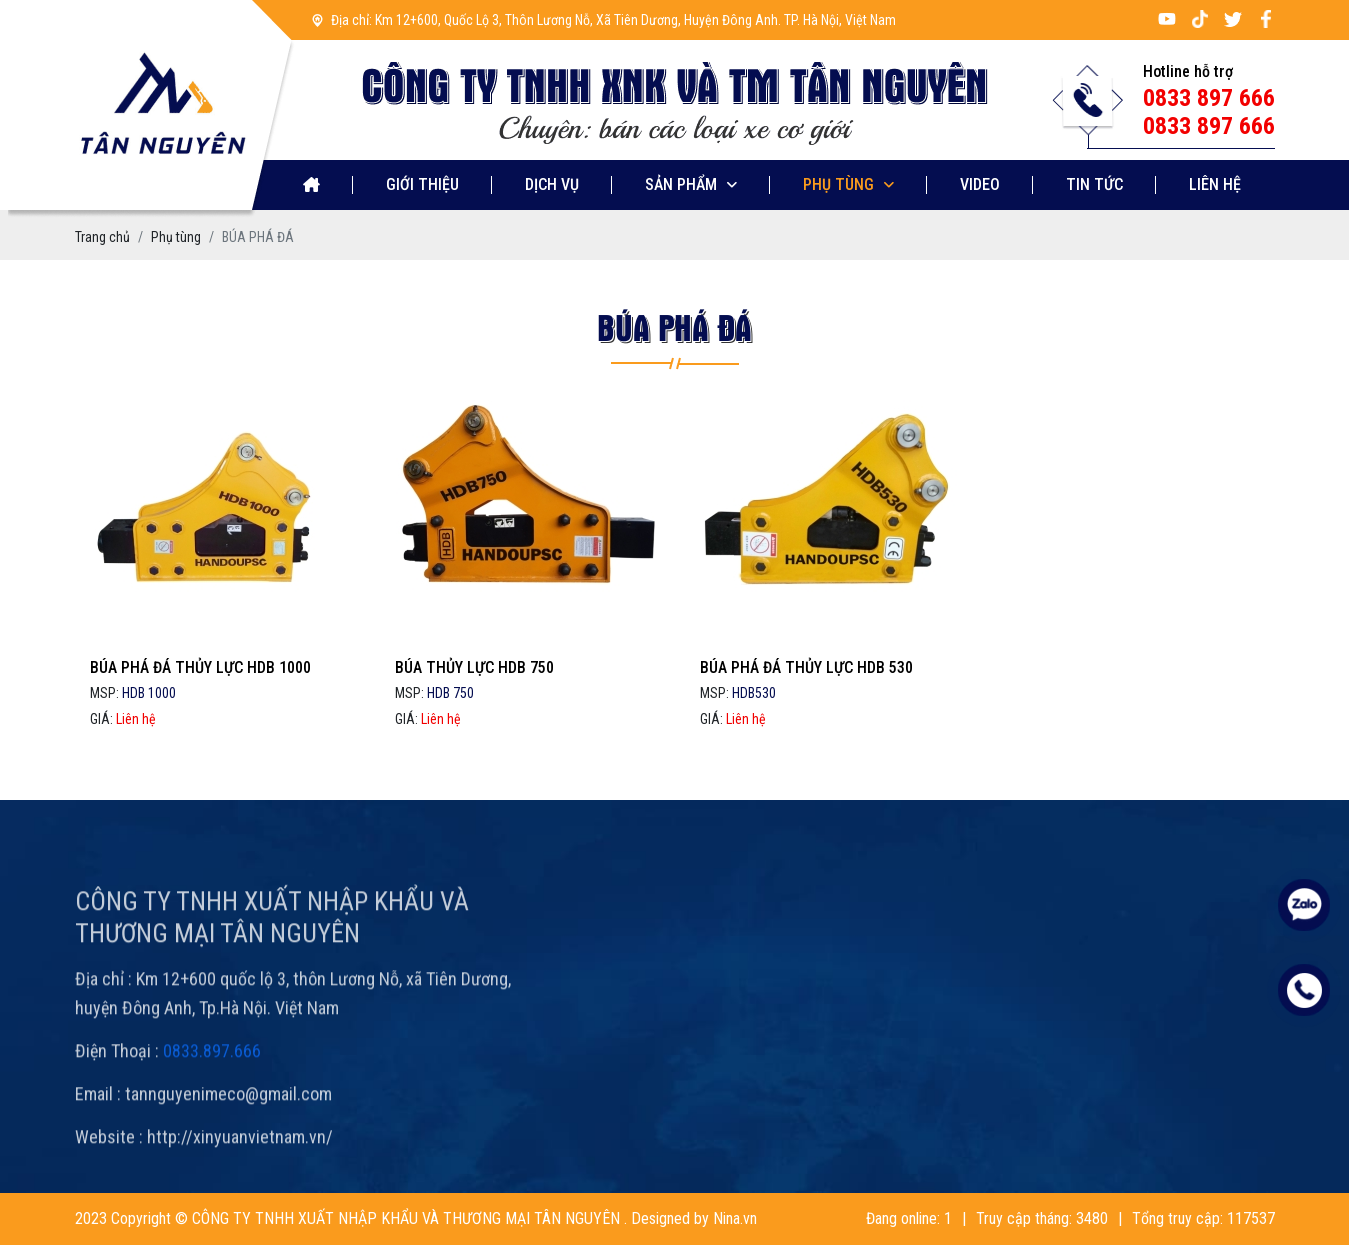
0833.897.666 (212, 1079)
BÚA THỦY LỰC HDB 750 (474, 667)
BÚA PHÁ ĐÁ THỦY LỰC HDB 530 (806, 667)
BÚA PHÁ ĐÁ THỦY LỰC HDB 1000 (200, 667)
